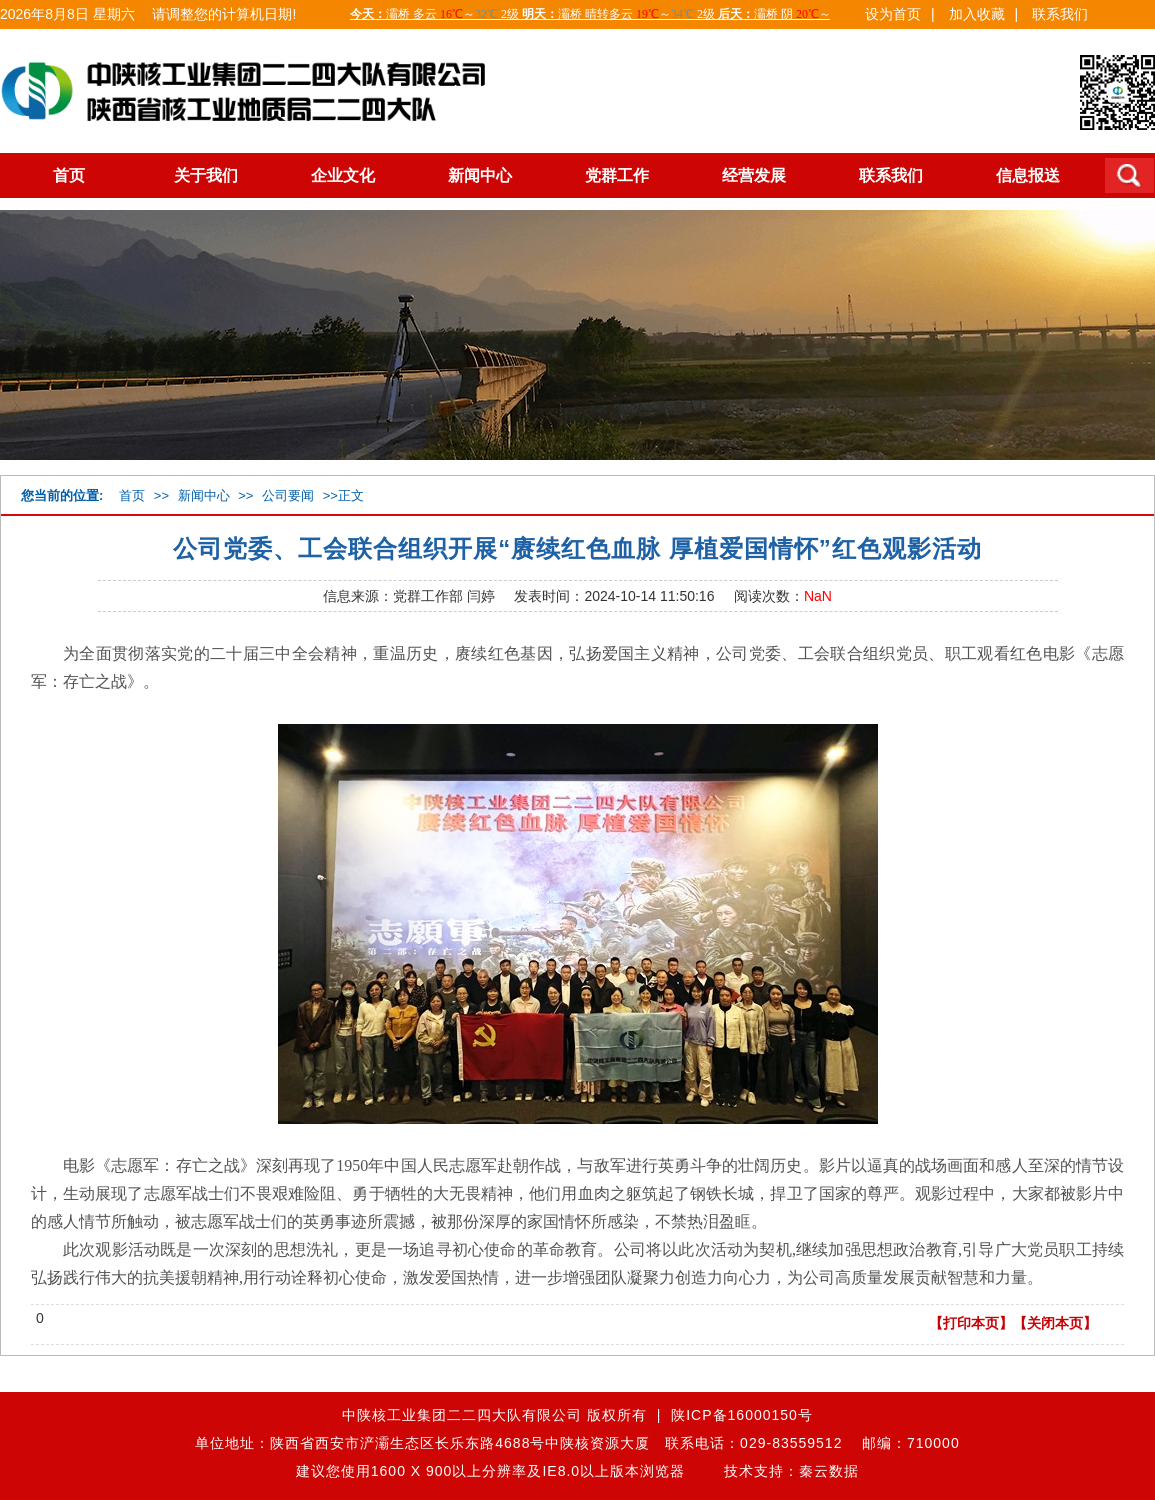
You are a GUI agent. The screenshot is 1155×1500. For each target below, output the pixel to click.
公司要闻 (288, 495)
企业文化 (343, 175)
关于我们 (206, 175)
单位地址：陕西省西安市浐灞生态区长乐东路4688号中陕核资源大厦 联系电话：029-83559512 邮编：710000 (577, 1443)
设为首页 (893, 14)
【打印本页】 (971, 1323)
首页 (69, 175)
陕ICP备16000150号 (742, 1415)
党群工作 (617, 175)
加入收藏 (977, 14)
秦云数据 (829, 1471)
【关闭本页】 (1055, 1323)
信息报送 (1028, 175)
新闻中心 (480, 175)
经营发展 (754, 175)
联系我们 (1060, 14)
